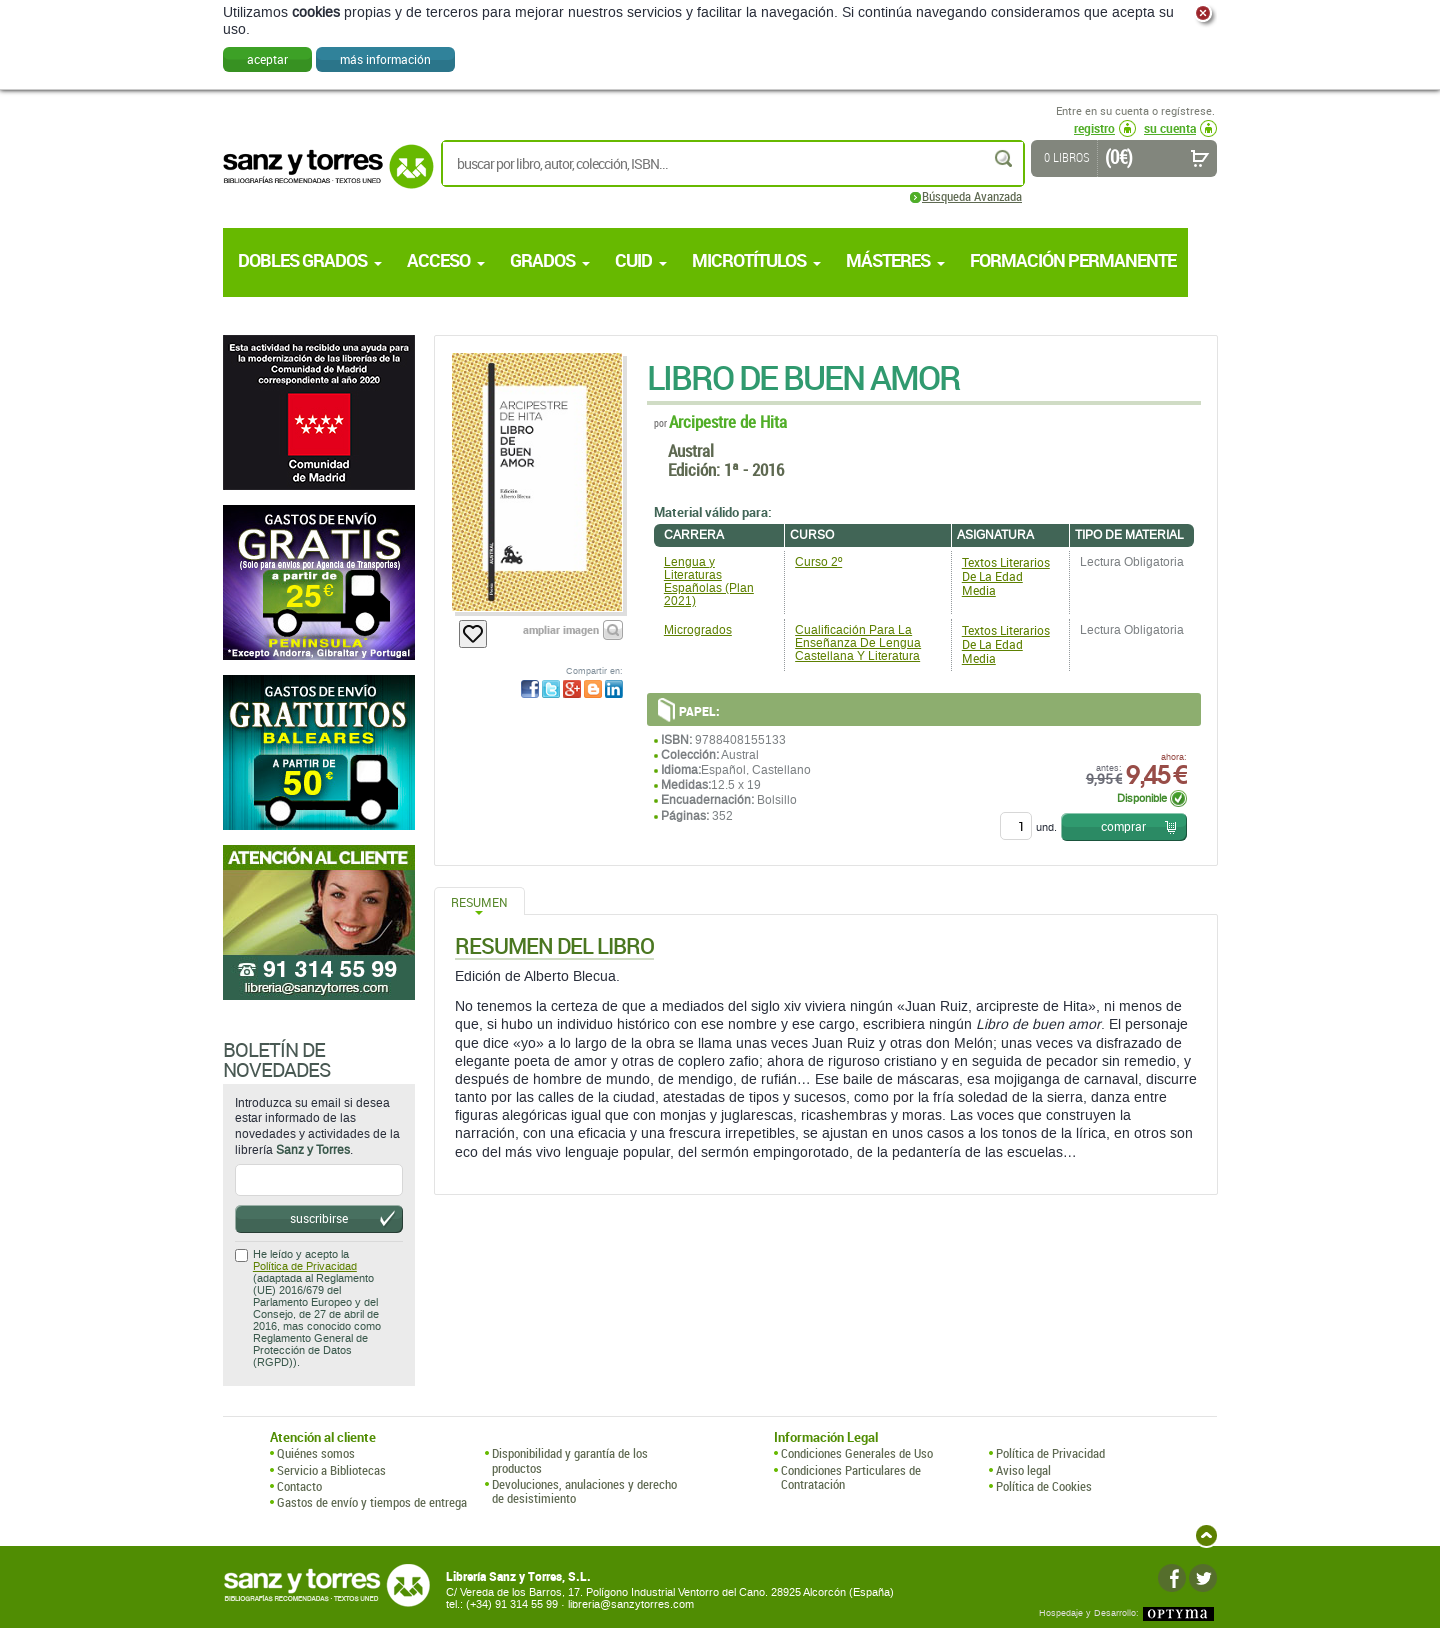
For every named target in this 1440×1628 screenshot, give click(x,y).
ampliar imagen (561, 629)
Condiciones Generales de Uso (857, 1453)
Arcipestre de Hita (728, 421)
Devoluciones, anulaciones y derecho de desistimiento (584, 1491)
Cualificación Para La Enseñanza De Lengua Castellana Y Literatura (858, 643)
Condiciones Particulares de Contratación (851, 1477)
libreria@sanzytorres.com (631, 1604)
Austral (691, 450)
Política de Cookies (1044, 1486)
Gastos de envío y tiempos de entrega (372, 1502)
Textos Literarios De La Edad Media (1006, 576)
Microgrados (698, 630)
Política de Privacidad (305, 1266)
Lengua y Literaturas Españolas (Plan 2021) (709, 582)
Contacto (299, 1486)
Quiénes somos (316, 1453)
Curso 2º (818, 562)
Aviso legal (1023, 1470)
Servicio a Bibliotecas (331, 1470)
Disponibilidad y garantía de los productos (570, 1460)
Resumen (479, 902)
